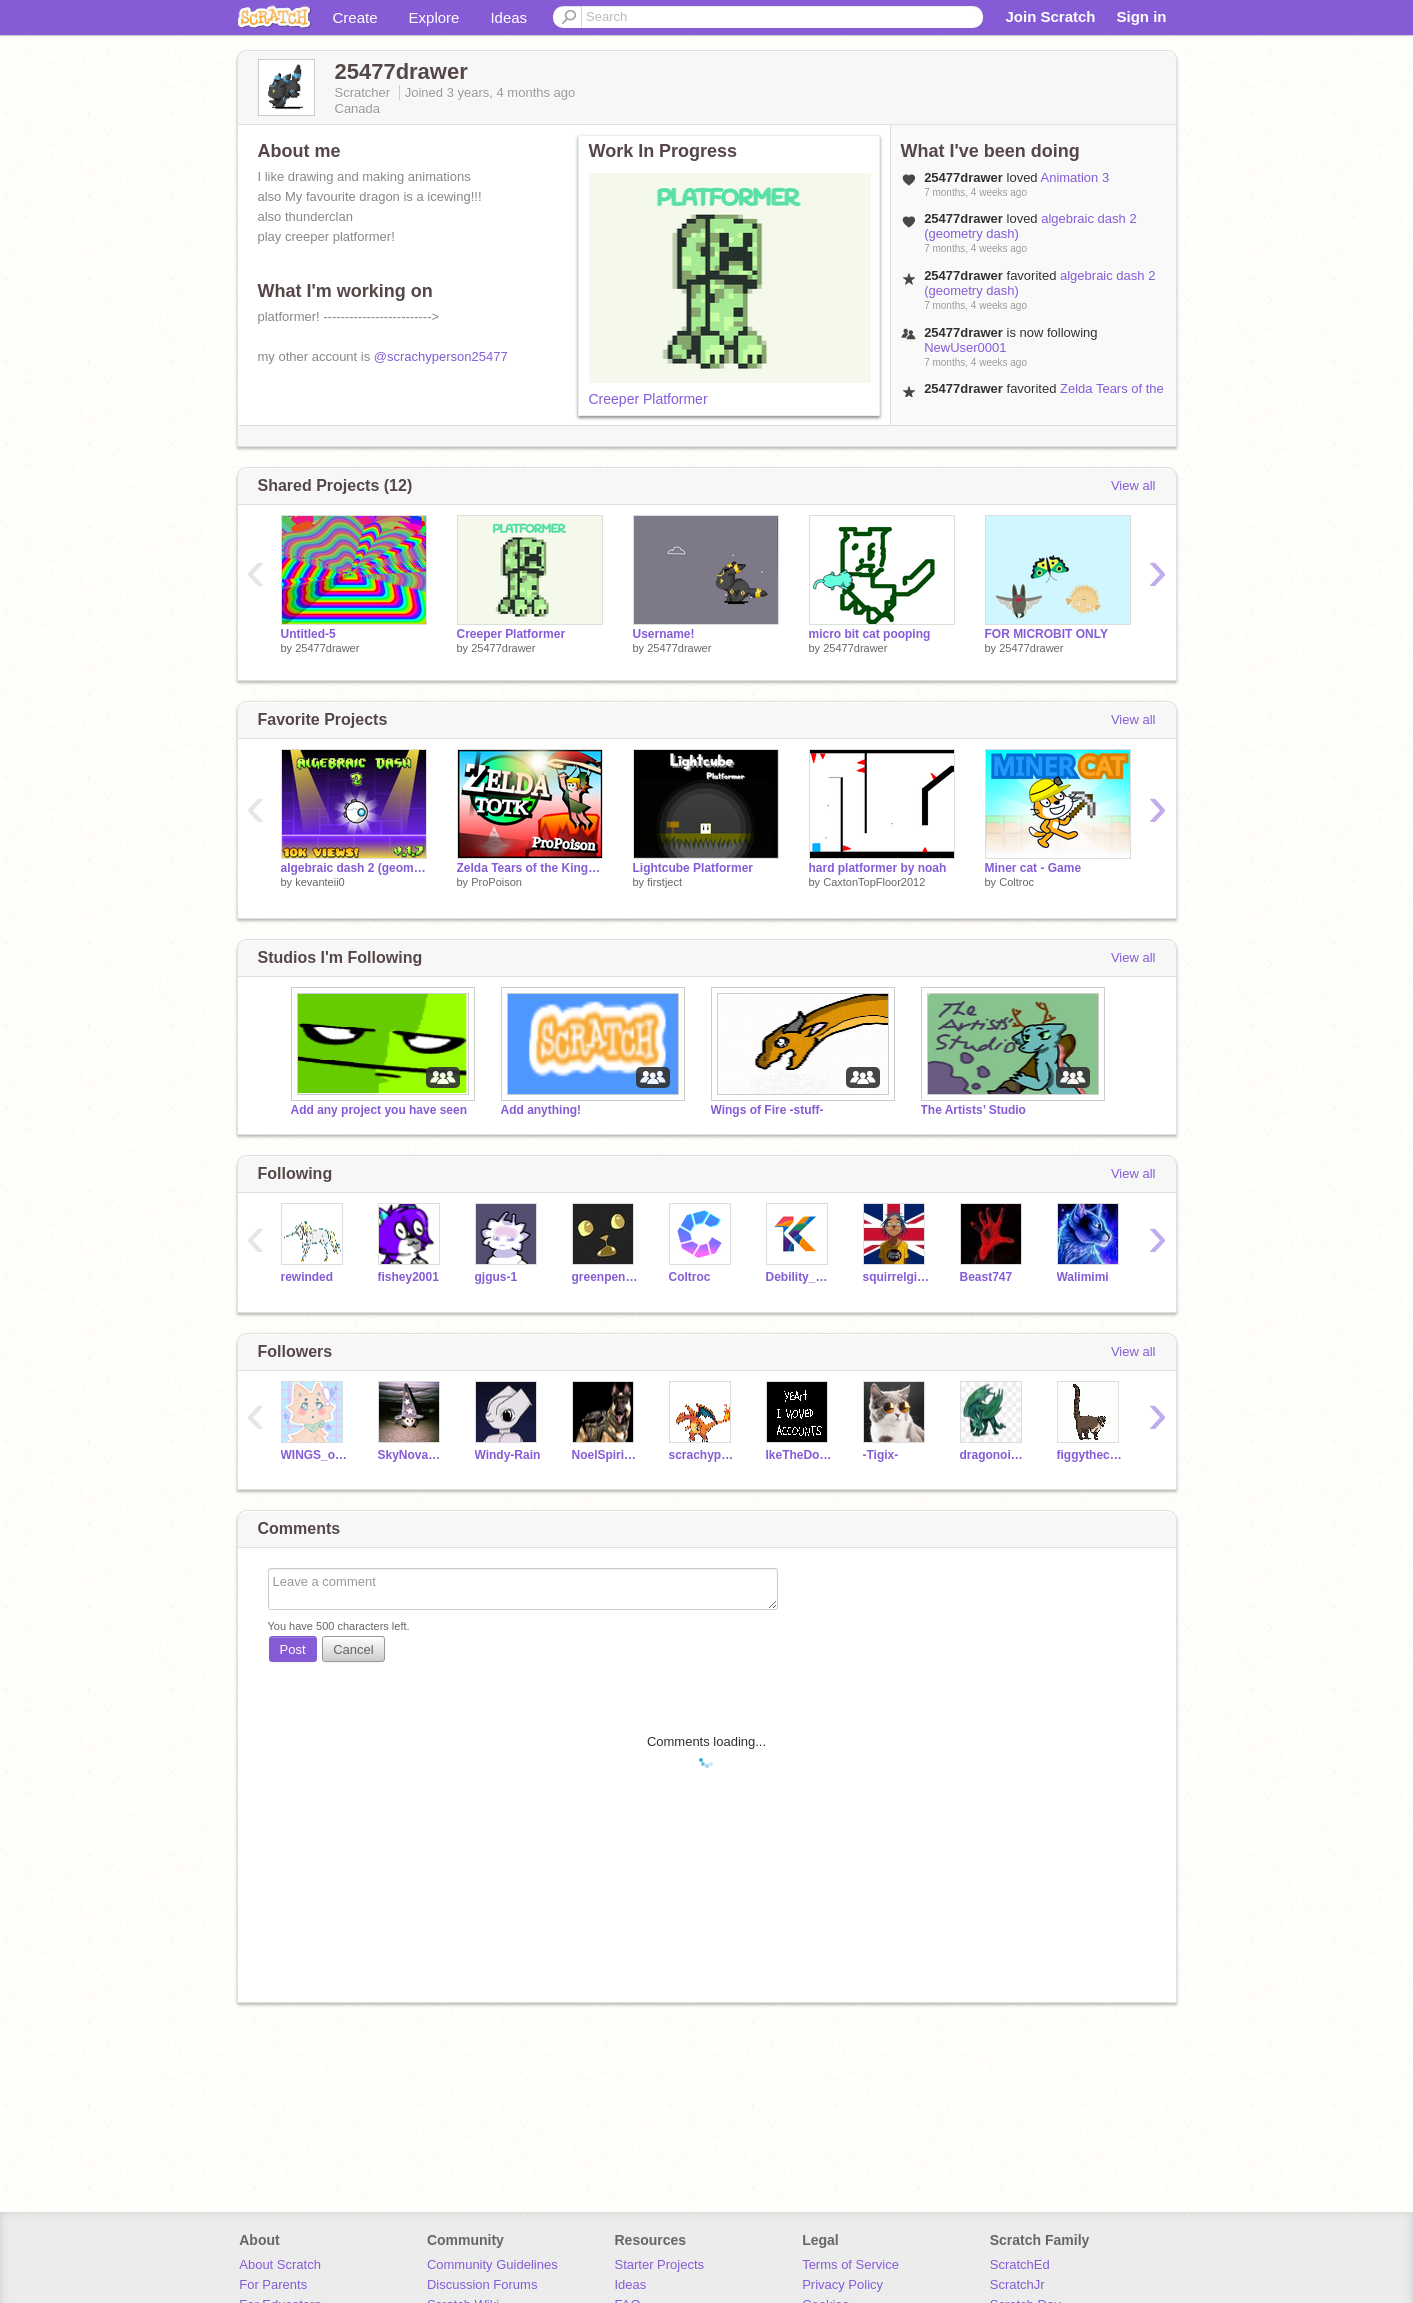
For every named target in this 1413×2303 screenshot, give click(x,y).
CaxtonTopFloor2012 (874, 882)
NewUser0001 (965, 347)
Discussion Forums (482, 2284)
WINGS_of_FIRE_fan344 (314, 1455)
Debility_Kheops (799, 1277)
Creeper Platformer (648, 399)
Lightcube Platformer (693, 868)
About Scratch (280, 2264)
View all (1133, 485)
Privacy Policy (842, 2284)
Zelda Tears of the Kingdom (530, 868)
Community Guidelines (492, 2264)
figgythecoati (1090, 1455)
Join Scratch (1050, 16)
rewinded (307, 1277)
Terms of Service (850, 2264)
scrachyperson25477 (702, 1455)
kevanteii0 (320, 882)
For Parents (273, 2284)
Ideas (508, 17)
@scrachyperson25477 (441, 356)
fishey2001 (408, 1277)
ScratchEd (1020, 2264)
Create (355, 17)
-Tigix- (881, 1455)
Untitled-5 (308, 634)
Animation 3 (1075, 177)
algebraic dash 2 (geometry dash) (354, 868)
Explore (434, 17)
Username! (664, 634)
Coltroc (1016, 882)
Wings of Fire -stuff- (767, 1110)
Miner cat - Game (1033, 868)
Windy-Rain (508, 1455)
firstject (664, 882)
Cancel (353, 1649)
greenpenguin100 (605, 1277)
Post (293, 1649)
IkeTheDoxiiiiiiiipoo (799, 1455)
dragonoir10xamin (993, 1455)
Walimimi (1083, 1277)
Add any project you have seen (379, 1110)
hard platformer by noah (878, 868)
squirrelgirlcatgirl (896, 1277)
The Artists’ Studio (973, 1110)
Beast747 (986, 1277)
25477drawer (327, 648)
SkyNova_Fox (411, 1455)
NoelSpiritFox (605, 1455)
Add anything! (541, 1110)
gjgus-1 (496, 1277)
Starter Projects (660, 2264)
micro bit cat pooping (870, 634)
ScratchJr (1017, 2284)
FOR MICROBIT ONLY (1046, 634)
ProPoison (496, 882)
